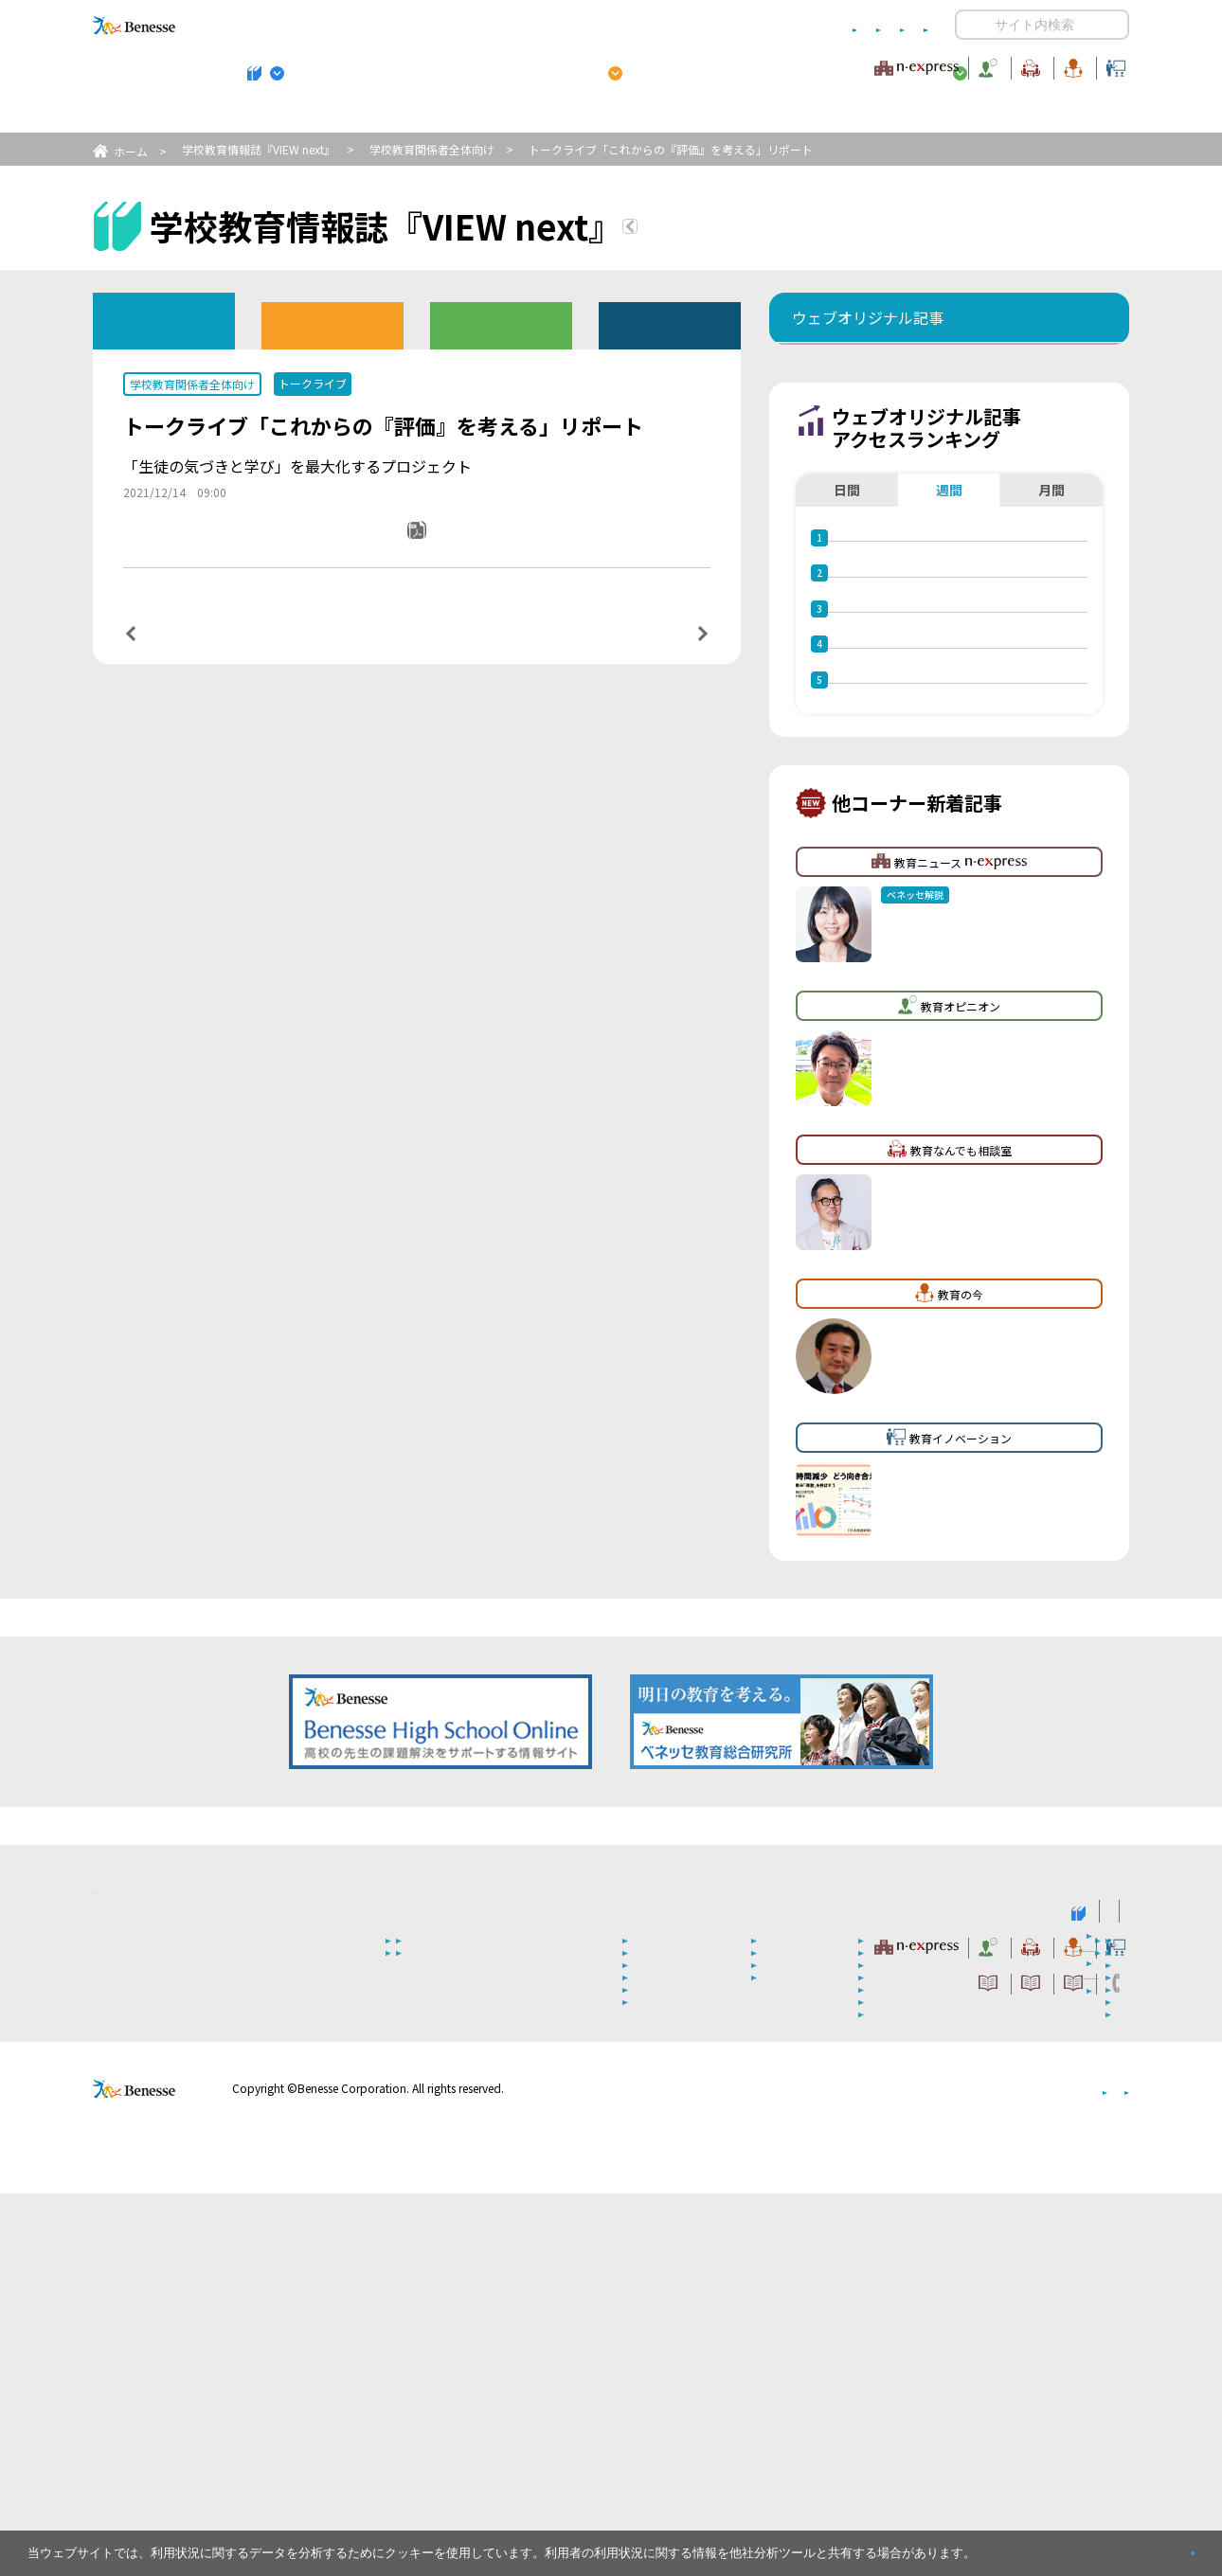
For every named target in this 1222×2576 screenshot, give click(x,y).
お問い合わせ (891, 25)
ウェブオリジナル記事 (164, 319)
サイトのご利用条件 (449, 25)
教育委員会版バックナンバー (501, 324)
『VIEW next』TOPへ (742, 229)
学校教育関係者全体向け (431, 149)
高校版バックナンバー (332, 324)
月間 (1051, 605)
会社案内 (1106, 2471)
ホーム (131, 151)
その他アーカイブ (670, 324)
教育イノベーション (1069, 65)
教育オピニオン (664, 65)
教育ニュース (491, 65)
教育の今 (940, 65)
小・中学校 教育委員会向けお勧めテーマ (945, 114)
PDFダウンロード (429, 556)
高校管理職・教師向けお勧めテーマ (600, 114)
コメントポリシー (580, 25)
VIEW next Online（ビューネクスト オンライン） (168, 2292)
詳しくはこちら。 (1025, 2545)
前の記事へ (179, 653)
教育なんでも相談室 (812, 65)
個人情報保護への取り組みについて (966, 2471)
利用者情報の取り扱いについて (742, 25)
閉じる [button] (1161, 2545)
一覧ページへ (416, 654)
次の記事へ (654, 653)
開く (970, 24)
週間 (949, 605)
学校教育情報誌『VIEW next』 (269, 114)
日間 (847, 605)
